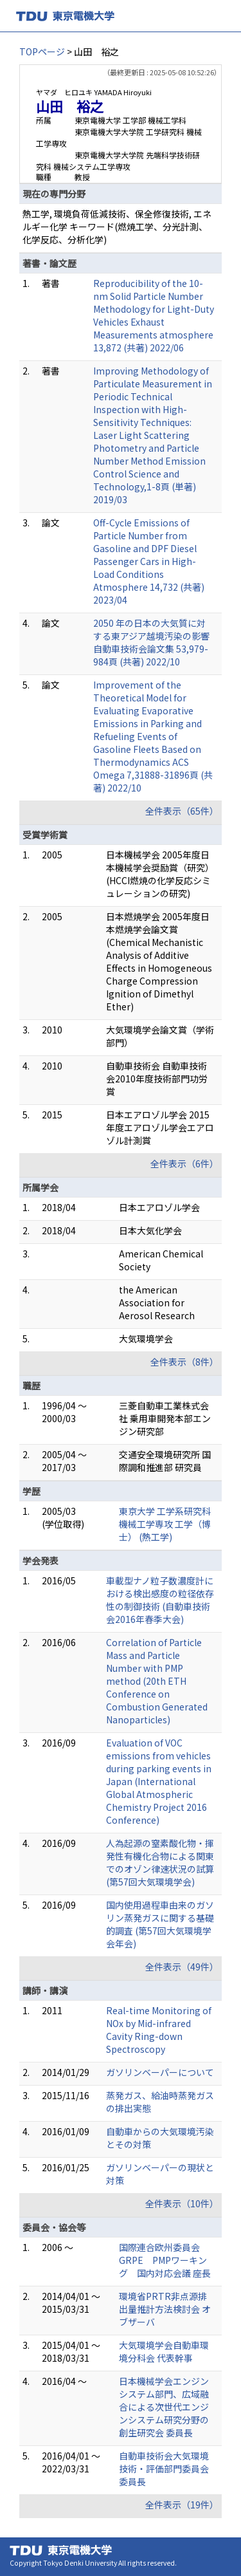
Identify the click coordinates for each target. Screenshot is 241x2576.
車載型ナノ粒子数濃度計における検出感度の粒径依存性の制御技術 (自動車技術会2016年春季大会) (160, 1600)
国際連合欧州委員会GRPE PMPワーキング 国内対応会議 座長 (165, 2260)
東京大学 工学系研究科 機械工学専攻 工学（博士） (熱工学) (165, 1524)
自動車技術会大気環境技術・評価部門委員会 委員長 (164, 2468)
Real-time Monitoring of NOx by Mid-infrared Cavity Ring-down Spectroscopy (158, 2029)
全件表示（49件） (182, 1966)
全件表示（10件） (182, 2203)
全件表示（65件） (182, 810)
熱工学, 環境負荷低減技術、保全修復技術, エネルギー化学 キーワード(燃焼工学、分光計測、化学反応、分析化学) (116, 226)
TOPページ (42, 51)
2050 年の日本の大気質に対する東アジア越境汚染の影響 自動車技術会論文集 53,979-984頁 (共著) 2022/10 (151, 642)
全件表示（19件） (182, 2504)
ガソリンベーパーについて (160, 2072)
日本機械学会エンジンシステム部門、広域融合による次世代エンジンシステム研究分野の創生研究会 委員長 (164, 2407)
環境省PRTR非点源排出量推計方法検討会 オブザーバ (165, 2309)
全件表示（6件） (184, 1163)
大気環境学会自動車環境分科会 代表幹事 (164, 2351)
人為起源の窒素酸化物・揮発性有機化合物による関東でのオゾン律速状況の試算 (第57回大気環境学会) (160, 1862)
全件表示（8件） (184, 1361)
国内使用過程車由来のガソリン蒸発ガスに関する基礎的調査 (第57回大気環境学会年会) (160, 1924)
